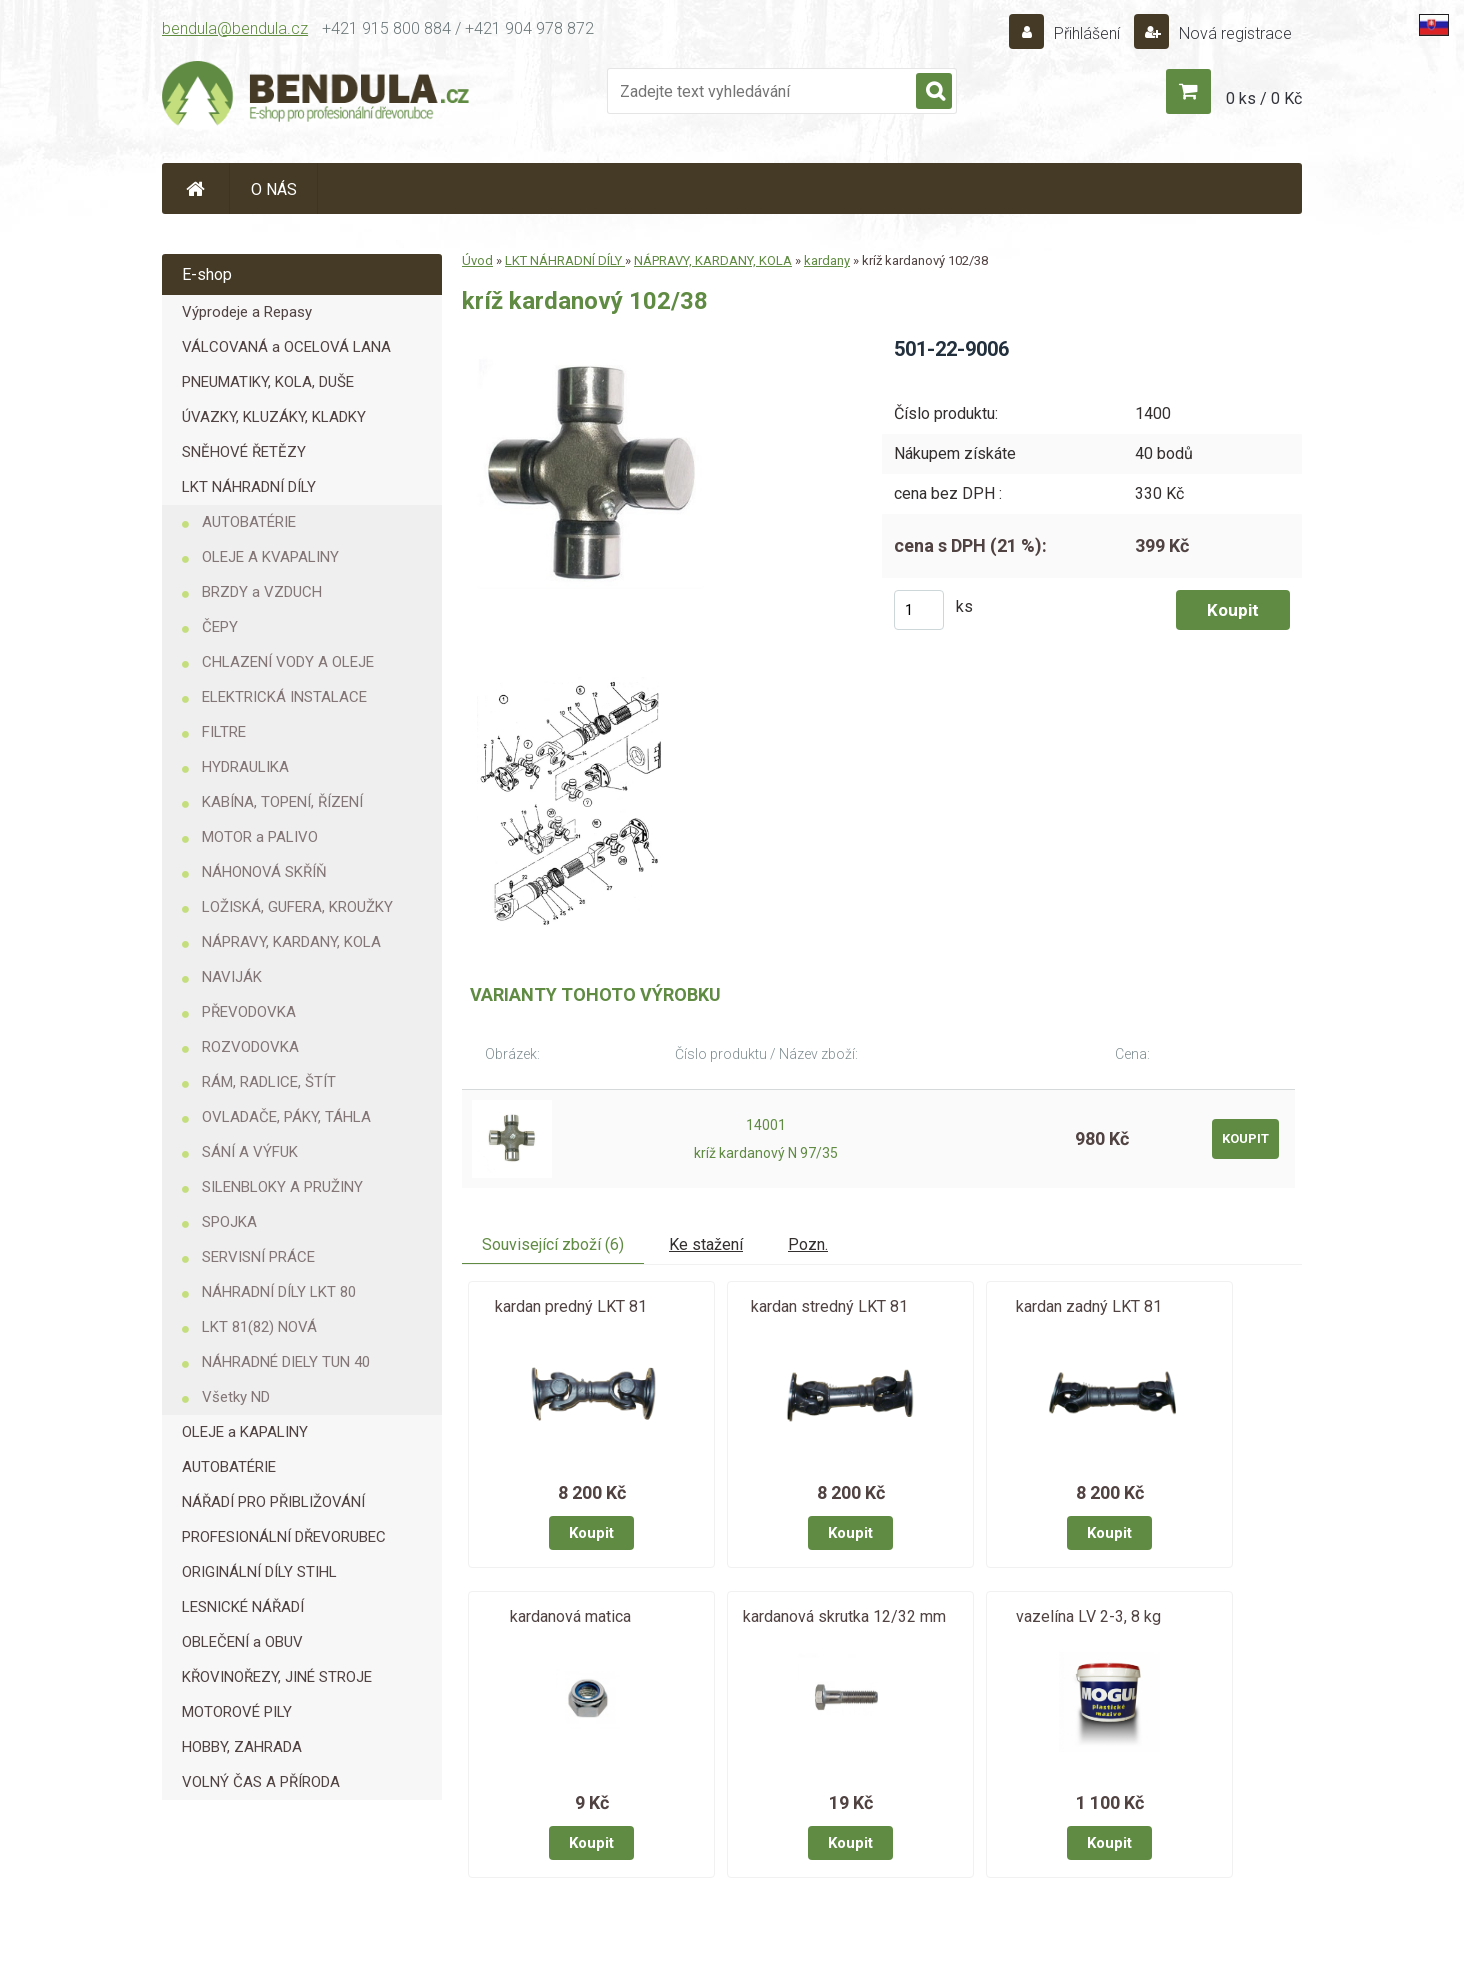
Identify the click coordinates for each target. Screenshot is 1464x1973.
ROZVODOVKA (250, 1047)
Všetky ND (236, 1397)
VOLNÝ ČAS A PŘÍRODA (261, 1782)
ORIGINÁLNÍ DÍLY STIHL (259, 1572)
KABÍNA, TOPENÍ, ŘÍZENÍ (282, 802)
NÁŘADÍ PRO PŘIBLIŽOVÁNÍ (273, 1502)
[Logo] (317, 96)
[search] (934, 92)
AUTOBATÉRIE (249, 522)
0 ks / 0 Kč (1264, 98)
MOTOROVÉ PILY (237, 1712)
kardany (827, 260)
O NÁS (274, 189)
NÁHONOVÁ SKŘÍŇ (264, 872)
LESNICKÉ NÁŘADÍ (243, 1607)
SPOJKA (229, 1222)
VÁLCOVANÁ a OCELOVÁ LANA (286, 347)
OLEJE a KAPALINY (245, 1432)
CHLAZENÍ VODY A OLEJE (288, 662)
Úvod (477, 260)
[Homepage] (196, 188)
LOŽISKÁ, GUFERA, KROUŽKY (297, 907)
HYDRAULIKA (245, 767)
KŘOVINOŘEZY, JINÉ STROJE (277, 1677)
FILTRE (224, 732)
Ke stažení (706, 1244)
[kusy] (919, 610)
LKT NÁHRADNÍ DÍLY (249, 487)
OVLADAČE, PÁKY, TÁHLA (286, 1117)
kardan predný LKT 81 (571, 1306)
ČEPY (220, 627)
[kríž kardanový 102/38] (600, 342)
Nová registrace (1233, 33)
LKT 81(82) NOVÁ (259, 1327)
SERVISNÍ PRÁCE (258, 1257)
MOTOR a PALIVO (260, 837)
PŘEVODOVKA (249, 1012)
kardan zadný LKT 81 (1089, 1306)
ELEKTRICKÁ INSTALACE (284, 697)
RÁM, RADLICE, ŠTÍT (269, 1082)
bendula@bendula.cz (235, 28)
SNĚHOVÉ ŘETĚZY (244, 452)
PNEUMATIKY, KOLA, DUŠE (268, 382)
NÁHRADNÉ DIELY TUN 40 (286, 1362)
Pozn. (808, 1244)
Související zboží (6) (553, 1244)
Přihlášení (1087, 33)
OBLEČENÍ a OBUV (242, 1642)
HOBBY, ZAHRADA (242, 1747)
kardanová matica (570, 1616)
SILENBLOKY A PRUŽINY (282, 1187)
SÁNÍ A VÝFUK (250, 1152)
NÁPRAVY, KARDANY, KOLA (291, 942)
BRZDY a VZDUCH (262, 592)
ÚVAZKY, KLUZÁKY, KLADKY (274, 417)
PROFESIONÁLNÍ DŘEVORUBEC (284, 1537)
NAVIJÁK (232, 977)
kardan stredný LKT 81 (829, 1306)
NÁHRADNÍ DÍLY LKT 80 (279, 1292)
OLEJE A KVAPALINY (270, 557)
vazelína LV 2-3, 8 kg (1088, 1616)
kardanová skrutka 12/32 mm (844, 1616)
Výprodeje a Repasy (247, 312)
